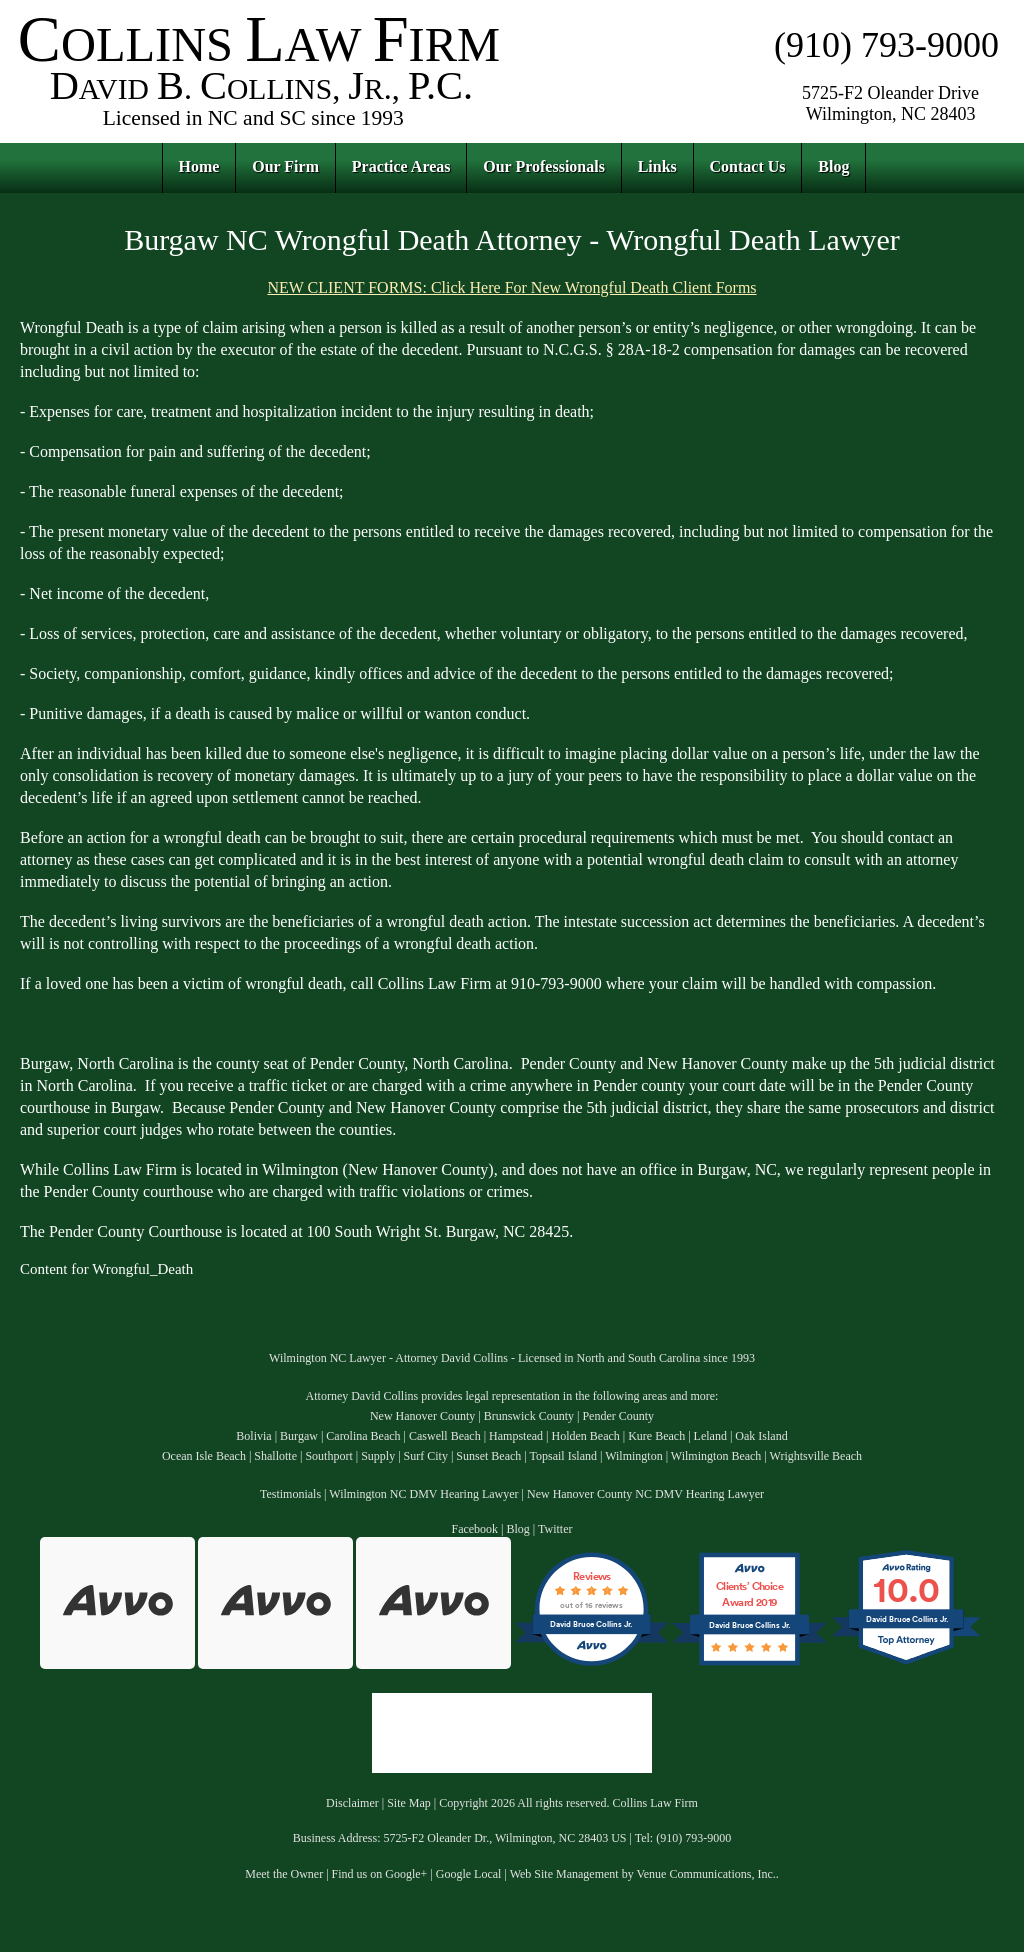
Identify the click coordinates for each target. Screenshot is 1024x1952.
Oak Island (761, 1436)
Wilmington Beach (716, 1456)
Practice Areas (401, 166)
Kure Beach (656, 1436)
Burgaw (299, 1436)
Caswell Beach (445, 1436)
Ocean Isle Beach (204, 1456)
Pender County (618, 1416)
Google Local (469, 1874)
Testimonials (290, 1494)
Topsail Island (562, 1456)
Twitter (555, 1529)
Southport (328, 1456)
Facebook (474, 1529)
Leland (710, 1436)
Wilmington (634, 1456)
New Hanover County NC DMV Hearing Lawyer (645, 1494)
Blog (833, 166)
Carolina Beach (363, 1436)
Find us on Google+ (380, 1874)
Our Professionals (544, 166)
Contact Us (748, 166)
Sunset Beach (488, 1456)
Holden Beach (585, 1436)
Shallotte (275, 1456)
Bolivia (253, 1436)
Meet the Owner (284, 1874)
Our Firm (285, 166)
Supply (378, 1456)
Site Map (409, 1803)
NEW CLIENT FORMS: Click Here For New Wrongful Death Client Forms (511, 287)
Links (657, 166)
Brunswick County (529, 1416)
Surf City (426, 1456)
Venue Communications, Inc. (705, 1874)
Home (199, 166)
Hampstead (516, 1436)
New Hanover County (422, 1416)
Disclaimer (352, 1803)
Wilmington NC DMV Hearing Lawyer (423, 1494)
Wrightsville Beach (816, 1456)
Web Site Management (564, 1874)
